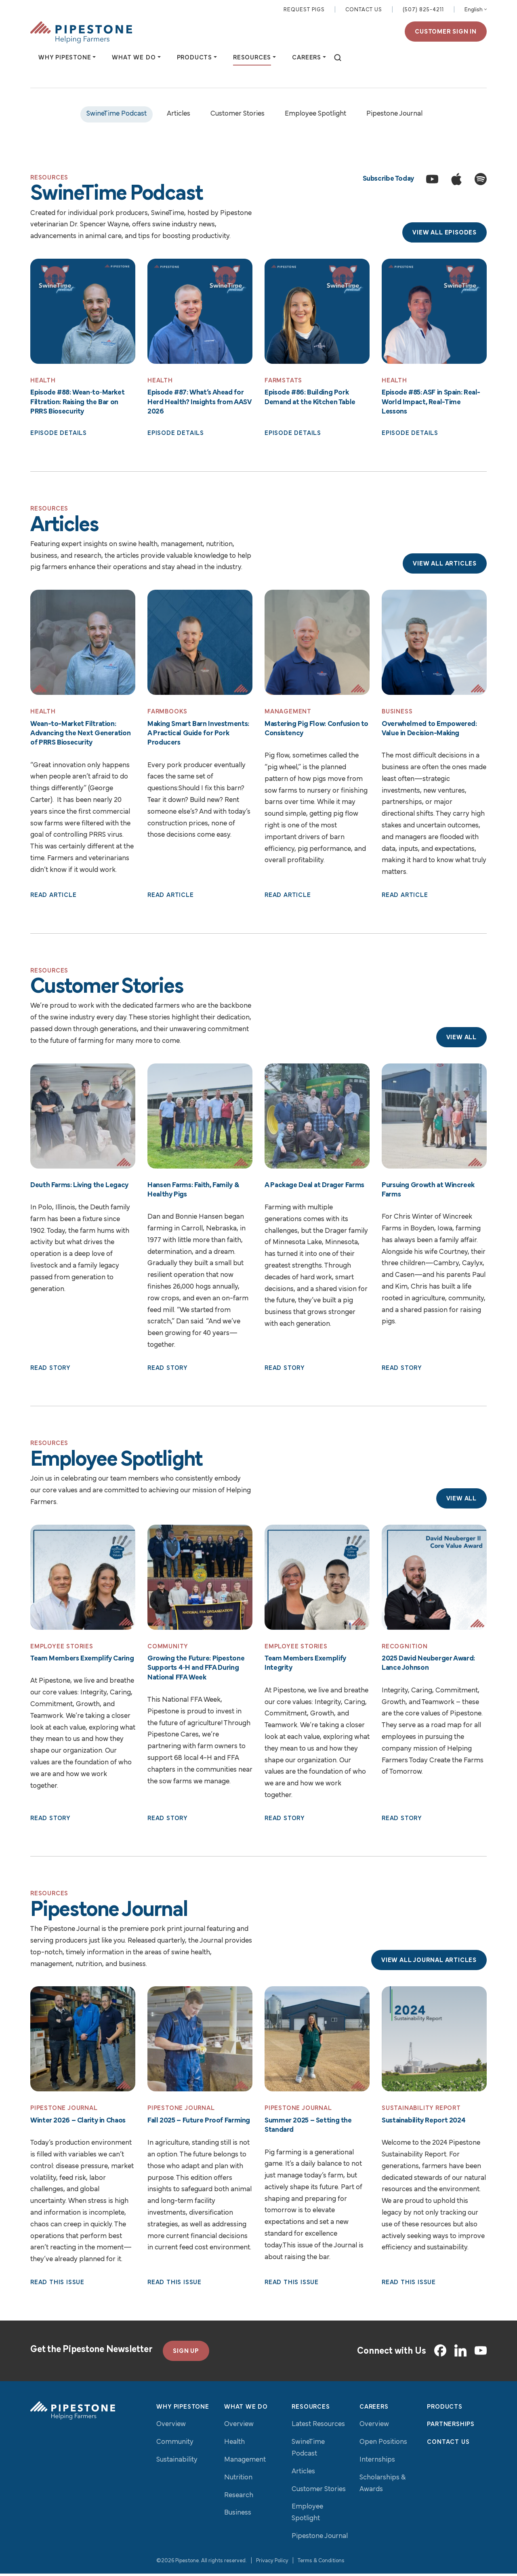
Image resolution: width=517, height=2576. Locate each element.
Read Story (50, 1370)
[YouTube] (481, 2353)
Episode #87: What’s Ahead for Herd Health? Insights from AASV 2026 (199, 403)
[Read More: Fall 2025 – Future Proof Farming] (199, 2041)
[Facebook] (440, 2353)
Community (174, 2444)
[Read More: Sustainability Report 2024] (434, 2041)
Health (234, 2444)
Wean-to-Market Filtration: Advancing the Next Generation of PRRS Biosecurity (80, 735)
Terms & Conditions (321, 2563)
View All (461, 1039)
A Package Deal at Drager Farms (314, 1187)
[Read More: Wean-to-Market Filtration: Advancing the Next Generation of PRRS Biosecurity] (82, 643)
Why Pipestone (182, 2409)
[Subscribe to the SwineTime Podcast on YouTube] (432, 180)
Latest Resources (318, 2426)
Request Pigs (304, 10)
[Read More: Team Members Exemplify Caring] (82, 1578)
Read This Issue (57, 2284)
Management (245, 2462)
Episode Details (58, 434)
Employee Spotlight (315, 115)
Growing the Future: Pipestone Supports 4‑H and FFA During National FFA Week (195, 1670)
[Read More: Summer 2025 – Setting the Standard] (317, 2041)
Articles (178, 115)
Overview (171, 2426)
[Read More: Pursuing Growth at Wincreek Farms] (434, 1117)
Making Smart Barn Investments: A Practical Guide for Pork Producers (198, 735)
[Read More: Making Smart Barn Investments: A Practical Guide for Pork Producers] (199, 643)
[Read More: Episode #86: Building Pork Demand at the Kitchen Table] (317, 312)
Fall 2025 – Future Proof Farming (198, 2123)
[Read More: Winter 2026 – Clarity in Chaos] (82, 2041)
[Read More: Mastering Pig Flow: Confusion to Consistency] (317, 643)
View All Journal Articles (429, 1963)
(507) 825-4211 (423, 10)
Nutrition (238, 2479)
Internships (377, 2462)
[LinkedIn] (460, 2353)
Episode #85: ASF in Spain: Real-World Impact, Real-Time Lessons (431, 403)
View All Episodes (444, 234)
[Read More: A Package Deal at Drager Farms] (317, 1117)
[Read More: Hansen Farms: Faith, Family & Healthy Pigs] (199, 1117)
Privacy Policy (272, 2563)
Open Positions (383, 2444)
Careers (374, 2409)
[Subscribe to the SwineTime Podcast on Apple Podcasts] (456, 180)
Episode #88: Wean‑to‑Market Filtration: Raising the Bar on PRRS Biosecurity (77, 403)
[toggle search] (337, 59)
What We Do (246, 2409)
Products (444, 2409)
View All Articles (445, 565)
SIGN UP (186, 2353)
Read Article (53, 897)
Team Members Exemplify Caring (82, 1661)
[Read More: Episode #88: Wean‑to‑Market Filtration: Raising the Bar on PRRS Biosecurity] (82, 312)
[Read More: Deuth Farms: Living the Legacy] (82, 1117)
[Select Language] (475, 10)
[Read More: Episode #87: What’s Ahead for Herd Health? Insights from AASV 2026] (199, 312)
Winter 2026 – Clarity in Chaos (78, 2123)
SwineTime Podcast (116, 115)
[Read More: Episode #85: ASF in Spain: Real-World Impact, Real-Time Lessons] (434, 312)
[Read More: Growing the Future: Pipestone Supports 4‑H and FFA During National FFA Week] (199, 1578)
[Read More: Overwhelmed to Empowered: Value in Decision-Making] (434, 643)
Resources (311, 2409)
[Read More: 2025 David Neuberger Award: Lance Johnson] (434, 1578)
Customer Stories (237, 115)
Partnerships (451, 2427)
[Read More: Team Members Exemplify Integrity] (317, 1578)
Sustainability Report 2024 (423, 2123)
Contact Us (363, 10)
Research (238, 2497)
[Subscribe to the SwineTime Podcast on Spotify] (481, 180)
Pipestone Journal (394, 115)
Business (237, 2515)
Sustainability (177, 2462)
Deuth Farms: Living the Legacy (79, 1187)
